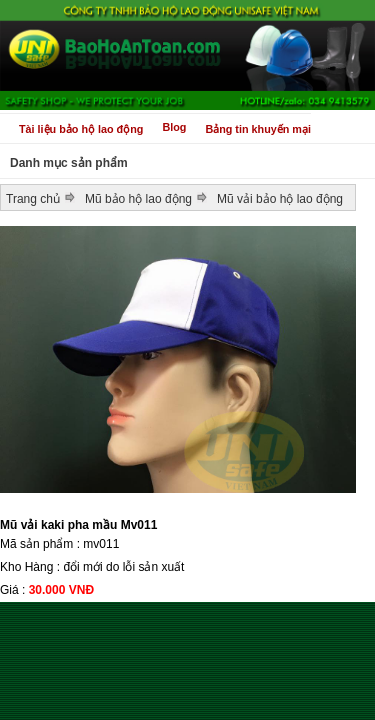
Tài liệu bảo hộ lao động (81, 129)
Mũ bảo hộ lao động (138, 199)
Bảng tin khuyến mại (258, 129)
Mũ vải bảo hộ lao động (280, 199)
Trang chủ (33, 199)
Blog (174, 127)
